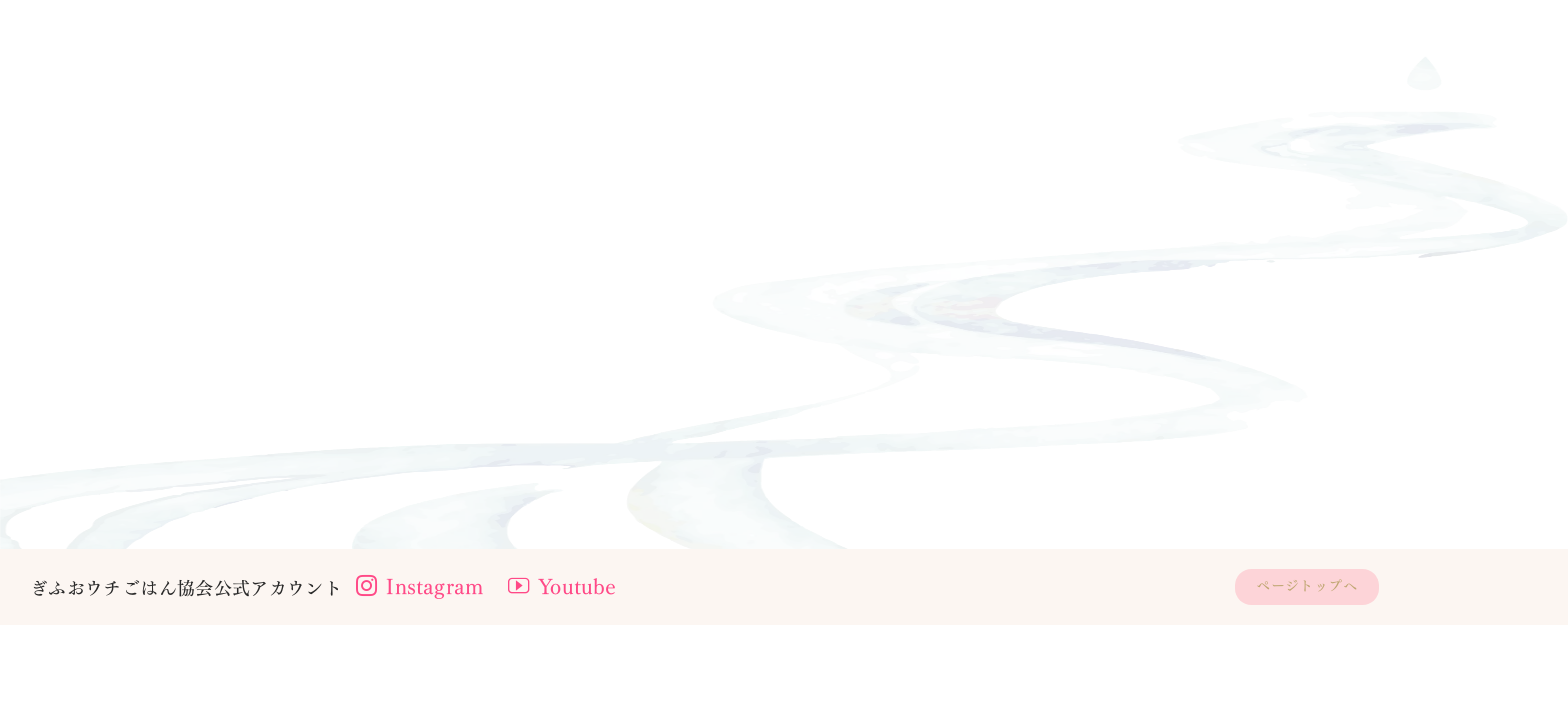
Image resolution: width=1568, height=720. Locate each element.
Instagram (427, 680)
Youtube (584, 680)
